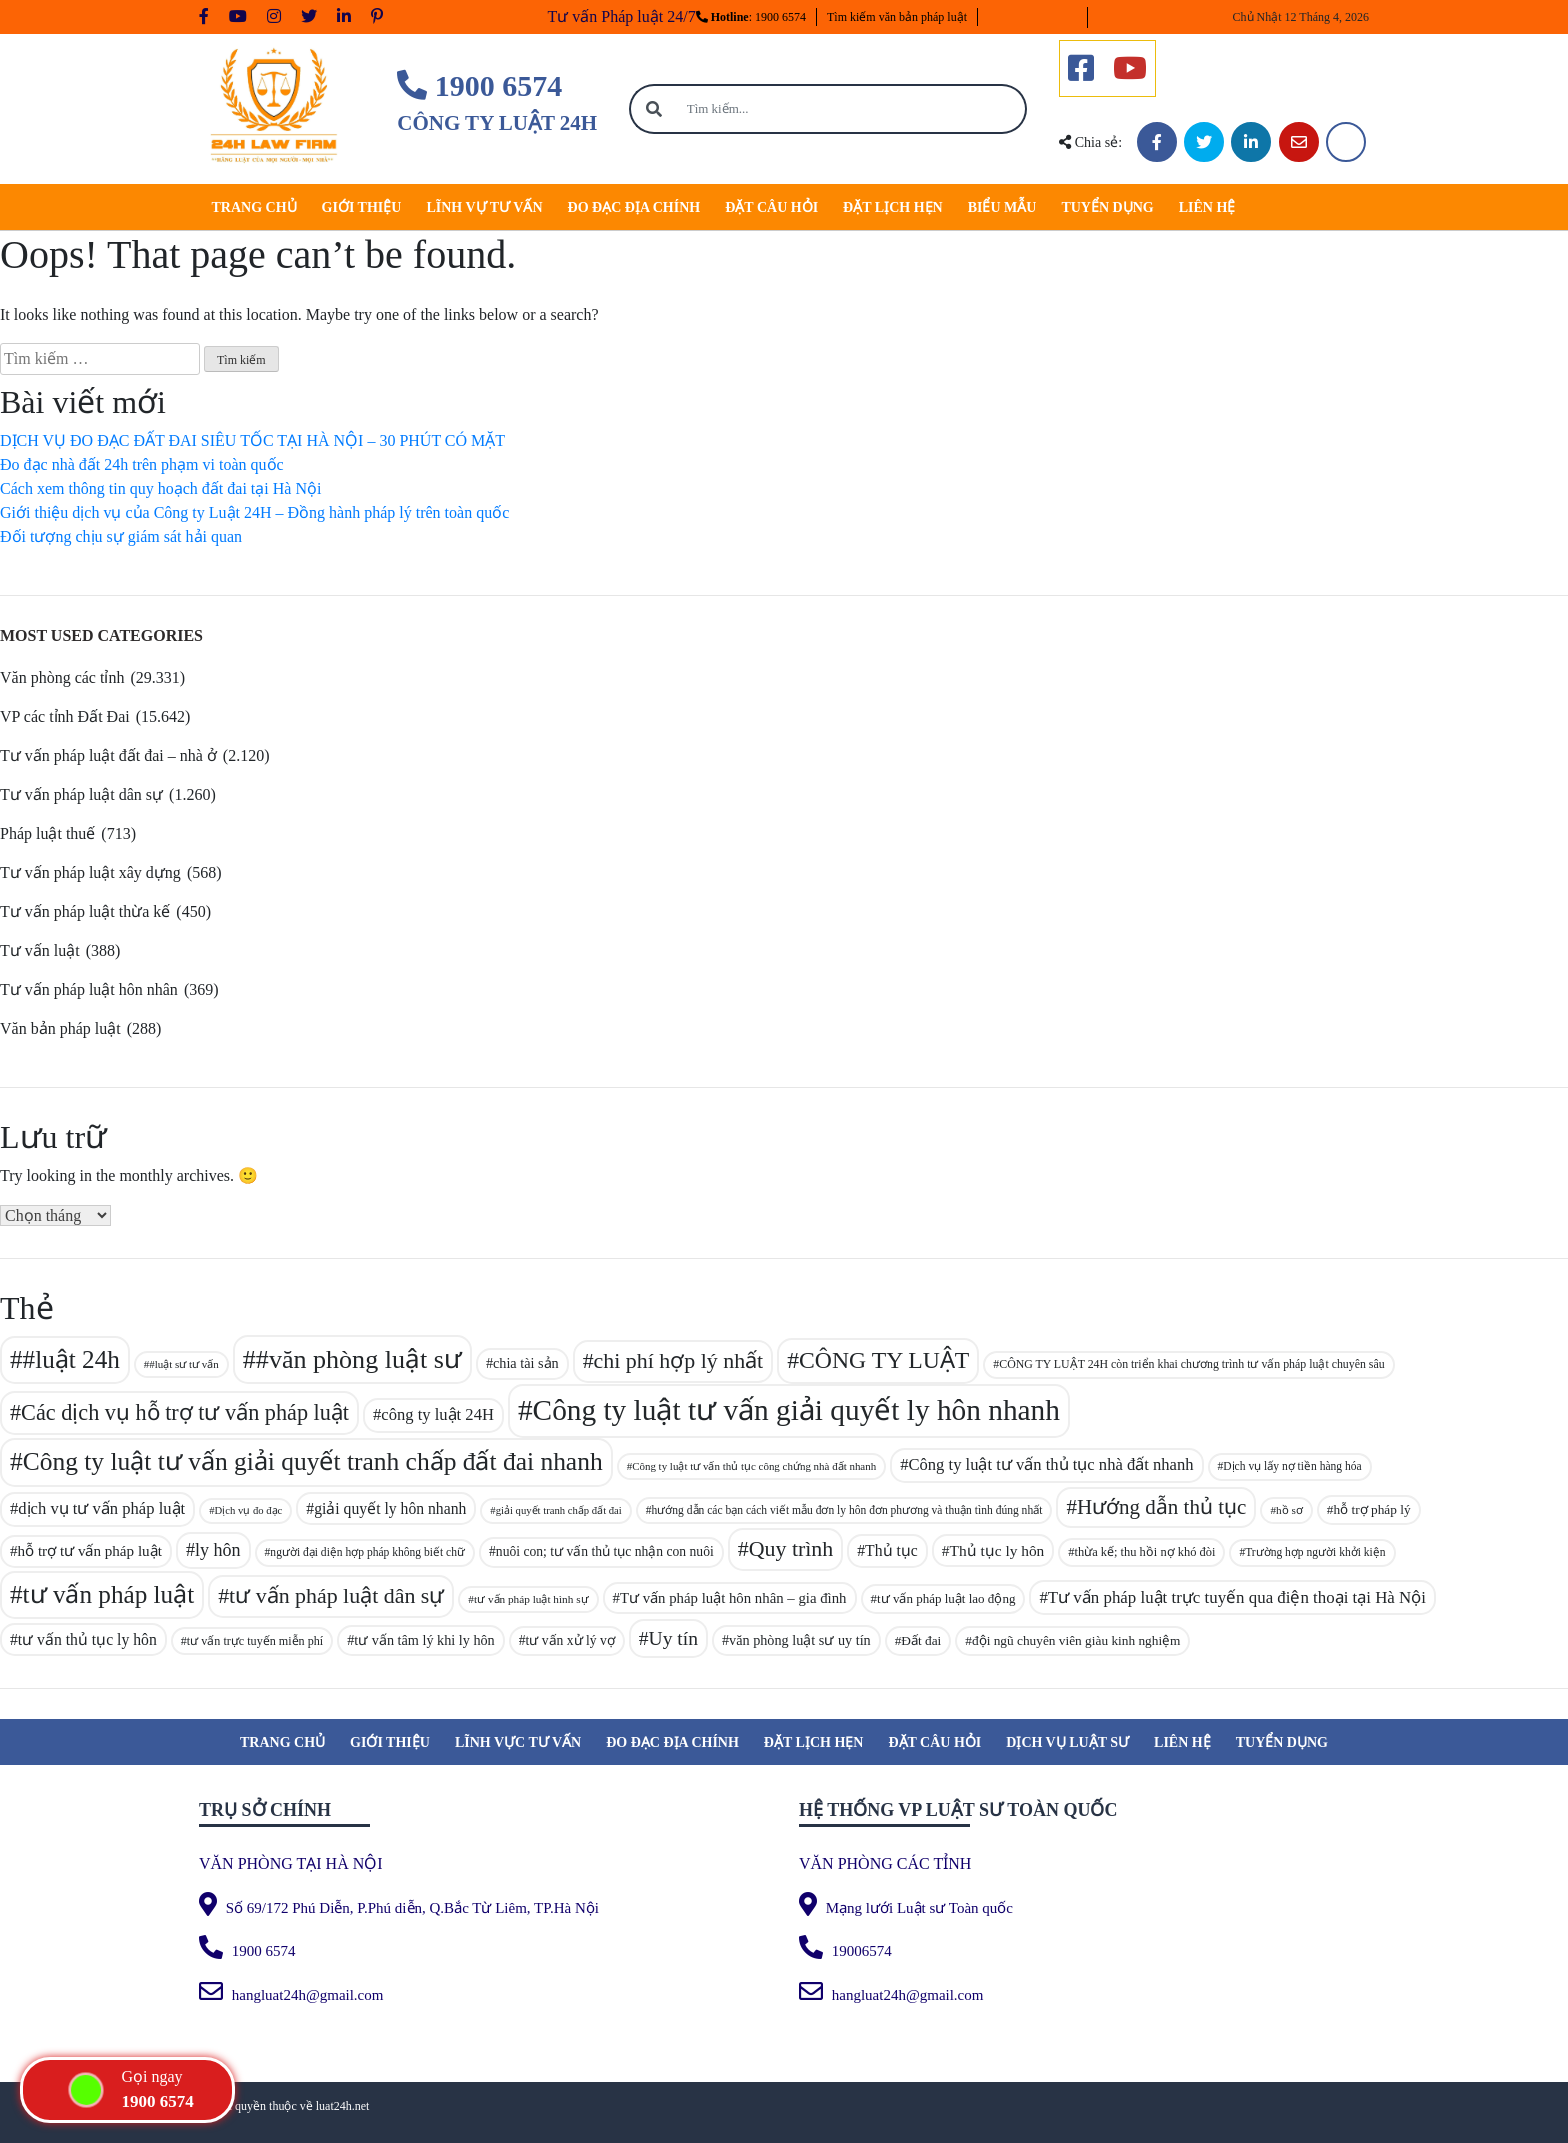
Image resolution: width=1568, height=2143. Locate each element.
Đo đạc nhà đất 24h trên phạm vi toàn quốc (142, 464)
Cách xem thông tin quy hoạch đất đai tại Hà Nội (160, 488)
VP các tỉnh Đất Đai (65, 716)
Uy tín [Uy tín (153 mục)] (673, 1638)
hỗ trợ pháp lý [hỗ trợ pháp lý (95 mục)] (1372, 1509)
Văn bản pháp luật (60, 1028)
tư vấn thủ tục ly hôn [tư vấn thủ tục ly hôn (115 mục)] (87, 1639)
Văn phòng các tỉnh (62, 677)
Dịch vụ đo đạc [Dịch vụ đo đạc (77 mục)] (248, 1510)
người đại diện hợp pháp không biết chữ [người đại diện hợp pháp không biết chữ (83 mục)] (367, 1552)
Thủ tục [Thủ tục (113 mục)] (891, 1550)
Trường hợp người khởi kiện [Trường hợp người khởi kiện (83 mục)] (1315, 1552)
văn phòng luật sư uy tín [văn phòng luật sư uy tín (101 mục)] (800, 1640)
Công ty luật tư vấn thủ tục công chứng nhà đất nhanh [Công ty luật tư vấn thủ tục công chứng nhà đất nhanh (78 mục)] (754, 1466)
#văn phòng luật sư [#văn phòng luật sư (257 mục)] (359, 1359)
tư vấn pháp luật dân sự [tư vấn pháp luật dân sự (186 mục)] (336, 1595)
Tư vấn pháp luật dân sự (81, 794)
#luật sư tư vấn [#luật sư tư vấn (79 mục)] (184, 1364)
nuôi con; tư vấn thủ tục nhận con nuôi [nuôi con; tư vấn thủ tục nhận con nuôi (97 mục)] (605, 1551)
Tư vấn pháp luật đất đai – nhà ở (108, 755)
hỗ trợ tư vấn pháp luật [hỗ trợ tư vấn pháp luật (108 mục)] (90, 1551)
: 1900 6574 (751, 17)
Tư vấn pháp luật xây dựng (90, 872)
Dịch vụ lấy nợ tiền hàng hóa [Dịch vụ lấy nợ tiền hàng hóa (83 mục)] (1292, 1466)
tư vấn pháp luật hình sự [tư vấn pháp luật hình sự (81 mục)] (531, 1599)
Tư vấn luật (40, 950)
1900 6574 (479, 85)
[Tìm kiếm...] (852, 109)
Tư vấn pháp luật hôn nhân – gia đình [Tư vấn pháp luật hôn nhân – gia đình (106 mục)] (733, 1598)
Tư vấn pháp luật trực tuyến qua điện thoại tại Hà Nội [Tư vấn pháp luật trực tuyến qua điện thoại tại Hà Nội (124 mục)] (1237, 1597)
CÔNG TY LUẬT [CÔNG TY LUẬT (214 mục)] (884, 1360)
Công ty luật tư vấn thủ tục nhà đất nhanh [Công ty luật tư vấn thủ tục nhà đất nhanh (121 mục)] (1050, 1464)
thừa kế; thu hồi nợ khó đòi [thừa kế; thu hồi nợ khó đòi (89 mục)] (1145, 1552)
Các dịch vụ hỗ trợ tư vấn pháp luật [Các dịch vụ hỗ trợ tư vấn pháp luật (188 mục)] (185, 1412)
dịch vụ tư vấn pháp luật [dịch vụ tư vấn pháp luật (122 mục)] (101, 1508)
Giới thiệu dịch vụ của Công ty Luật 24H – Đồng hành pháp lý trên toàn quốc (254, 512)
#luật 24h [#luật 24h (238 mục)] (71, 1359)
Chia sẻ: (1090, 142)
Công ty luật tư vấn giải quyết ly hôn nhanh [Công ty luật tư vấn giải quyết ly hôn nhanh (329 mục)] (796, 1410)
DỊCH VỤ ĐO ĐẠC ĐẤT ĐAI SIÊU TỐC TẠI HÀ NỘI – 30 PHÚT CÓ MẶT (252, 440)
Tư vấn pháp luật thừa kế (85, 911)
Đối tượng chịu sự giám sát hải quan (121, 536)
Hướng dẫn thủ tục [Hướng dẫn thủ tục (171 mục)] (1161, 1507)
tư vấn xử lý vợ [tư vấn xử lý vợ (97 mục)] (570, 1640)
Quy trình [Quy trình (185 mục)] (791, 1548)
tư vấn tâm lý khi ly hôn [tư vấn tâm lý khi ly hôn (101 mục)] (424, 1640)
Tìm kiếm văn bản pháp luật (897, 17)
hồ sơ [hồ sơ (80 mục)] (1289, 1510)
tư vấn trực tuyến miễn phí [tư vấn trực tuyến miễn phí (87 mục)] (255, 1641)
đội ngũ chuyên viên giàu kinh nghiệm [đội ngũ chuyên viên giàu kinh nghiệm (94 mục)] (1076, 1640)
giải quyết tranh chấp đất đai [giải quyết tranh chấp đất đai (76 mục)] (559, 1510)
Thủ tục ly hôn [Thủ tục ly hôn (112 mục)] (996, 1550)
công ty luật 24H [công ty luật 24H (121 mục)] (437, 1414)
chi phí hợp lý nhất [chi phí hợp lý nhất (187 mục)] (679, 1360)
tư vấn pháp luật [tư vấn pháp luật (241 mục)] (109, 1594)
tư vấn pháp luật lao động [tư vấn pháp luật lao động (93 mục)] (946, 1598)
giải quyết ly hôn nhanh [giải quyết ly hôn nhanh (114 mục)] (390, 1508)
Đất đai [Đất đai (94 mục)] (921, 1640)
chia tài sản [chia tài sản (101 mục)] (526, 1363)
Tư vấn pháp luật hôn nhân (89, 989)
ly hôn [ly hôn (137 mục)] (218, 1550)
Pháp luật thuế (47, 833)
